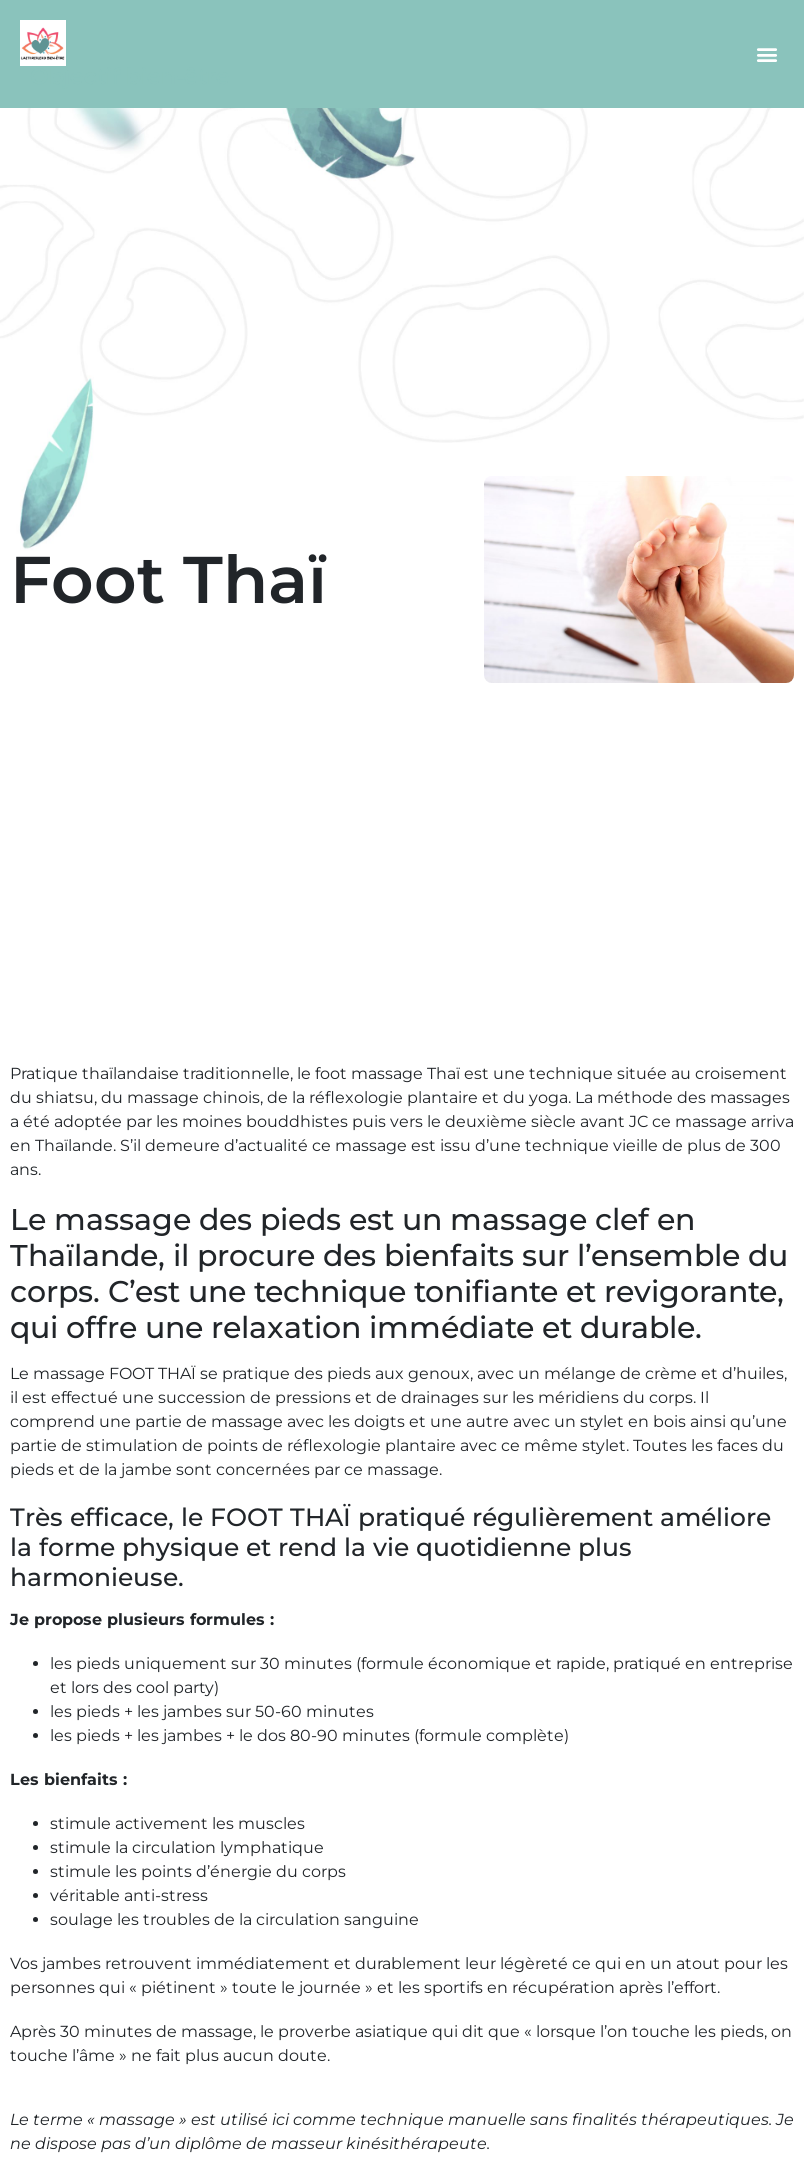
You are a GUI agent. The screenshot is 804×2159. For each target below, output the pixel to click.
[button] (767, 54)
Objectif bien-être (130, 76)
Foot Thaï (168, 579)
